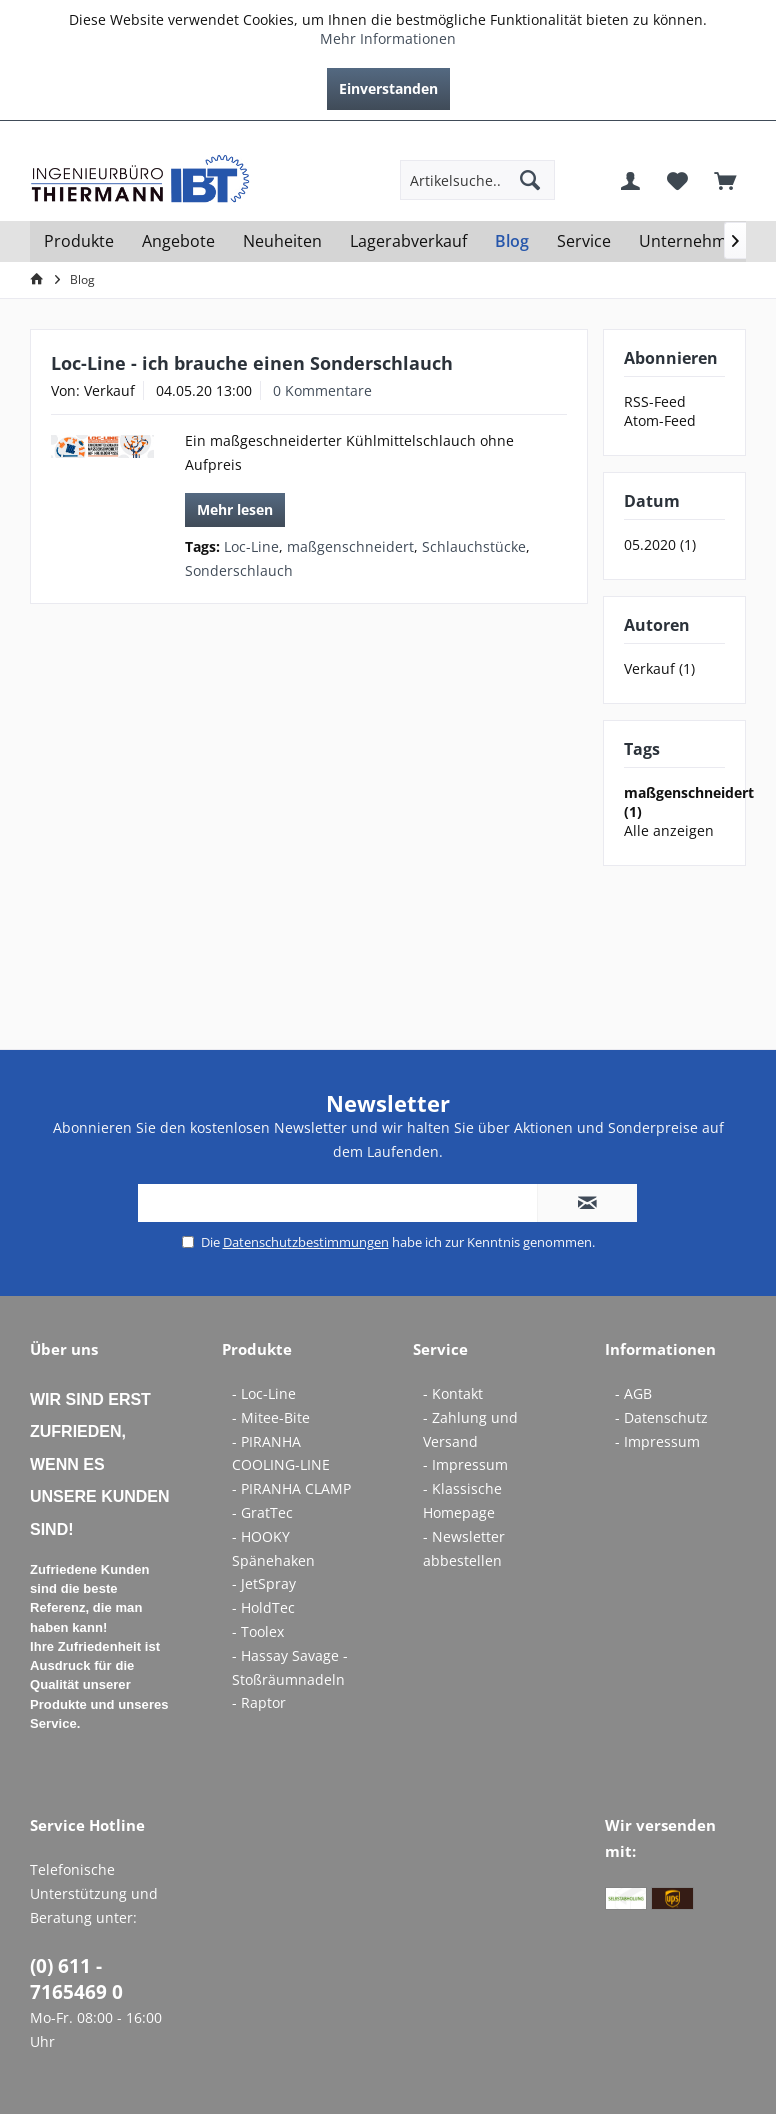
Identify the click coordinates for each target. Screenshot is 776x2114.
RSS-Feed (655, 401)
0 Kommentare (322, 390)
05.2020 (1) (660, 544)
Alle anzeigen (669, 830)
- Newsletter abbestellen (464, 1548)
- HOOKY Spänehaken (273, 1548)
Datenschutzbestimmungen (306, 1242)
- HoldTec (263, 1607)
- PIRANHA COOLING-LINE (281, 1453)
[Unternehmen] (692, 241)
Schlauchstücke (474, 546)
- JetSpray (264, 1583)
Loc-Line (251, 546)
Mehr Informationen (388, 38)
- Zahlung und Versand (470, 1429)
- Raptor (259, 1702)
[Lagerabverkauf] (408, 241)
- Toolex (258, 1631)
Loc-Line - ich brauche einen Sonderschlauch (252, 363)
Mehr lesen (235, 509)
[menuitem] (731, 136)
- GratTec (262, 1512)
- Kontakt (453, 1393)
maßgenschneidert (350, 546)
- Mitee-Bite (271, 1417)
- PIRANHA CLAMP (291, 1488)
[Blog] (512, 241)
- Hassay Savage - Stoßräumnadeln (290, 1667)
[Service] (584, 241)
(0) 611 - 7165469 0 (76, 1979)
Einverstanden (388, 88)
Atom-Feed (660, 420)
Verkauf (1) (659, 668)
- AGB (633, 1393)
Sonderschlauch (239, 570)
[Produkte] (79, 241)
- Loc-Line (264, 1393)
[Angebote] (178, 241)
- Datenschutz (661, 1417)
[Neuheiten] (282, 241)
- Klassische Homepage (462, 1500)
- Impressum (465, 1464)
